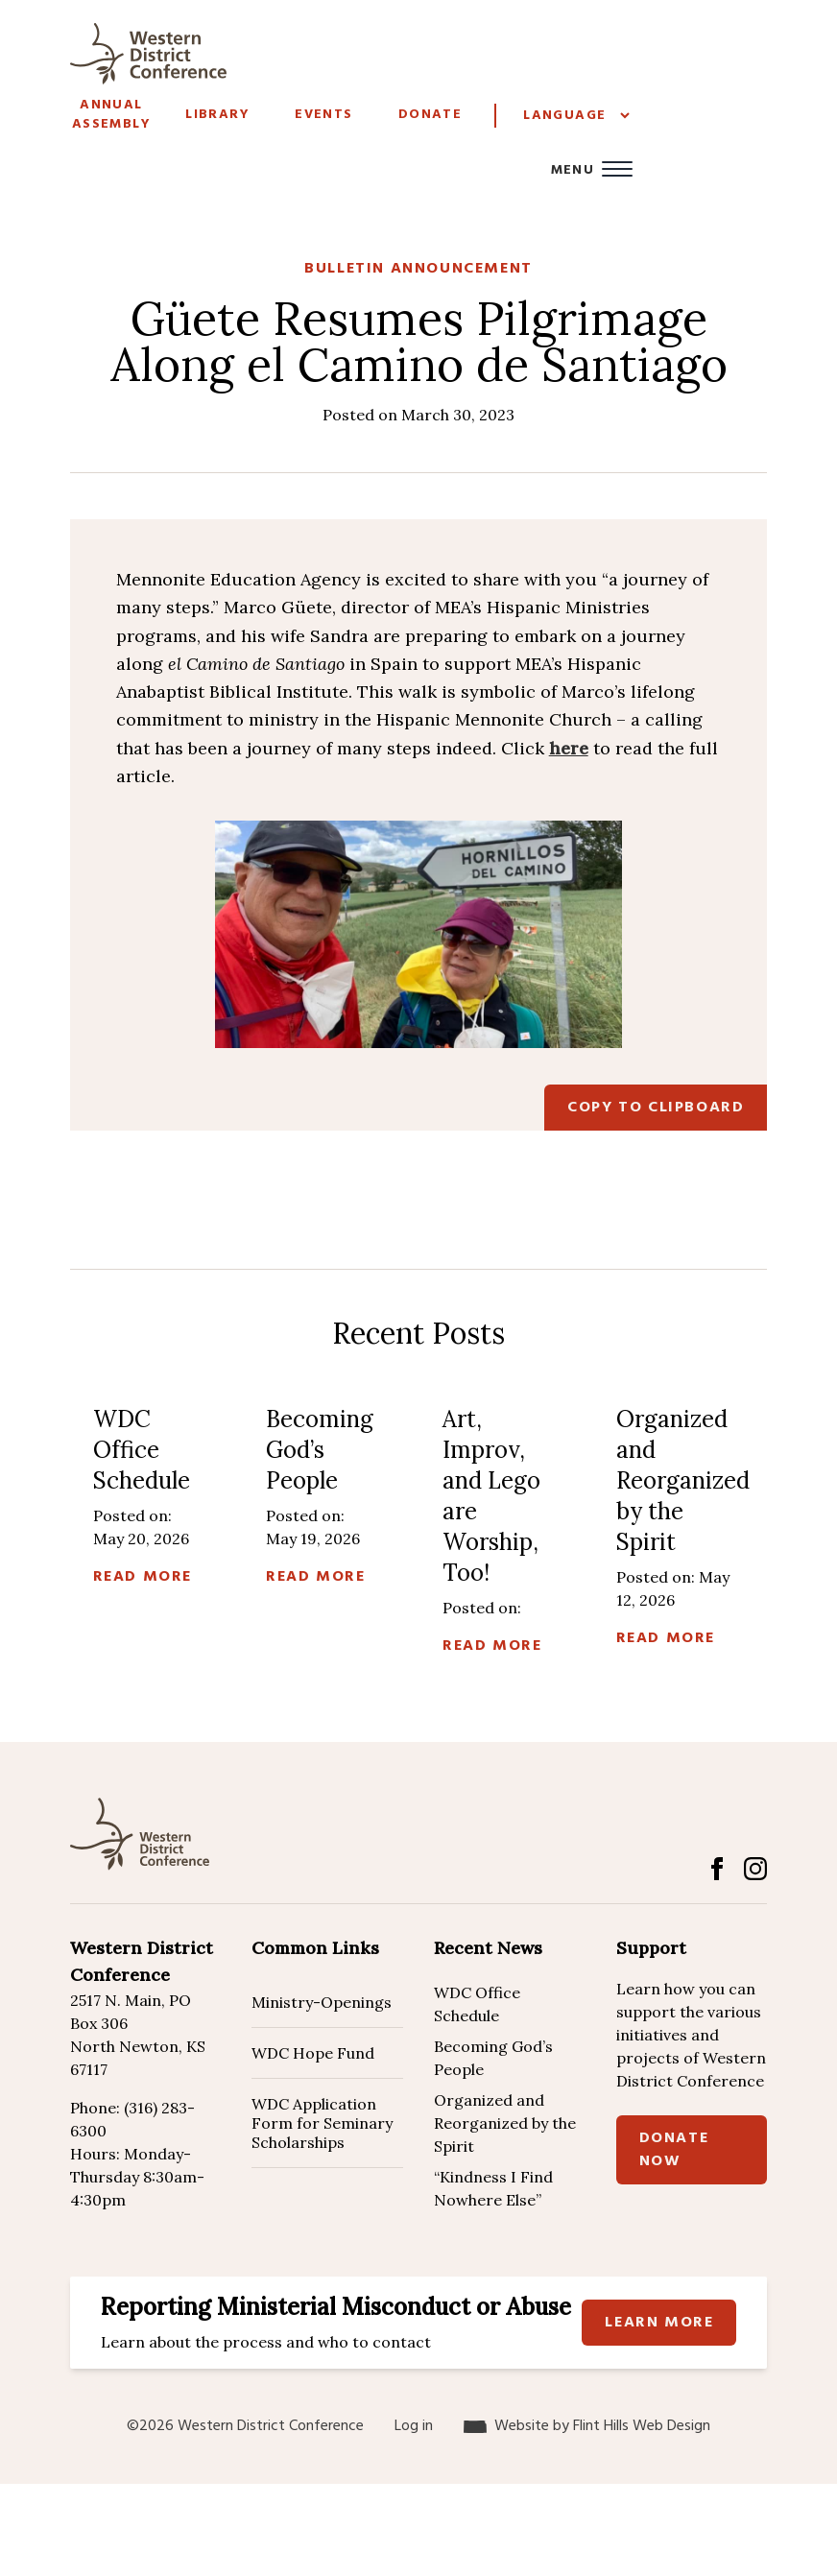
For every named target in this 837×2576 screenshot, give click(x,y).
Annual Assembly (111, 114)
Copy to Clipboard (655, 1107)
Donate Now (674, 2150)
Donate (430, 115)
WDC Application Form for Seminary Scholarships (322, 2123)
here (568, 748)
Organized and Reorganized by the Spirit (505, 2123)
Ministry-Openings (321, 2002)
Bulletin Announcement (418, 268)
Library (217, 115)
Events (323, 115)
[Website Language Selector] (576, 116)
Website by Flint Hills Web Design (602, 2426)
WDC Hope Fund (312, 2053)
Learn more (659, 2322)
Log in (414, 2426)
